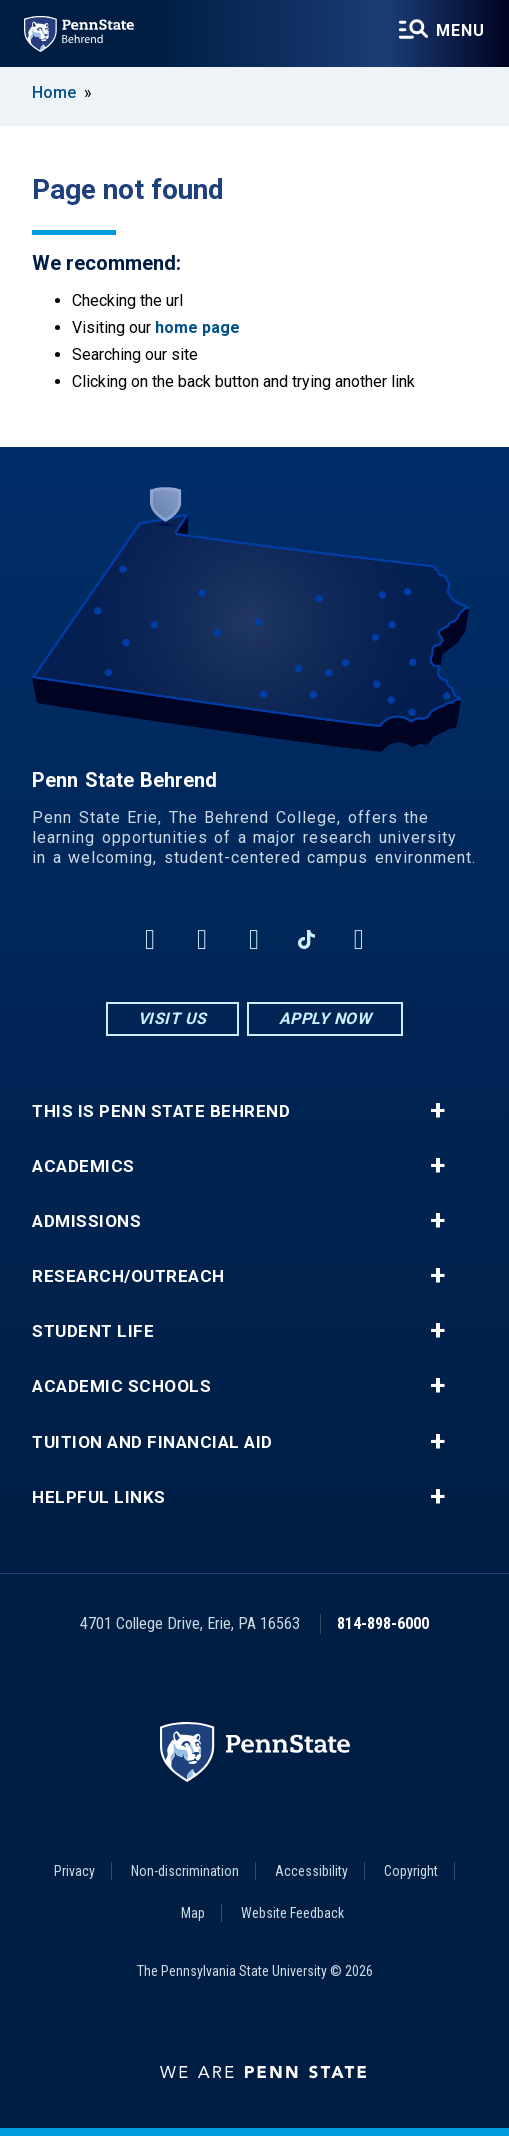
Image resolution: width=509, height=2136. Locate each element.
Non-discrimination (185, 1871)
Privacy (74, 1871)
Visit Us (172, 1018)
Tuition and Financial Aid (152, 1442)
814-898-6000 (383, 1623)
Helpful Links (99, 1497)
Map (193, 1913)
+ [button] (437, 1111)
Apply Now (325, 1018)
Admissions (86, 1221)
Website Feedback (292, 1913)
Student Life (93, 1331)
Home (54, 92)
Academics (83, 1166)
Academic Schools (121, 1386)
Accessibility (311, 1871)
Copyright (411, 1871)
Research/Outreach (128, 1276)
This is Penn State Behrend (161, 1111)
